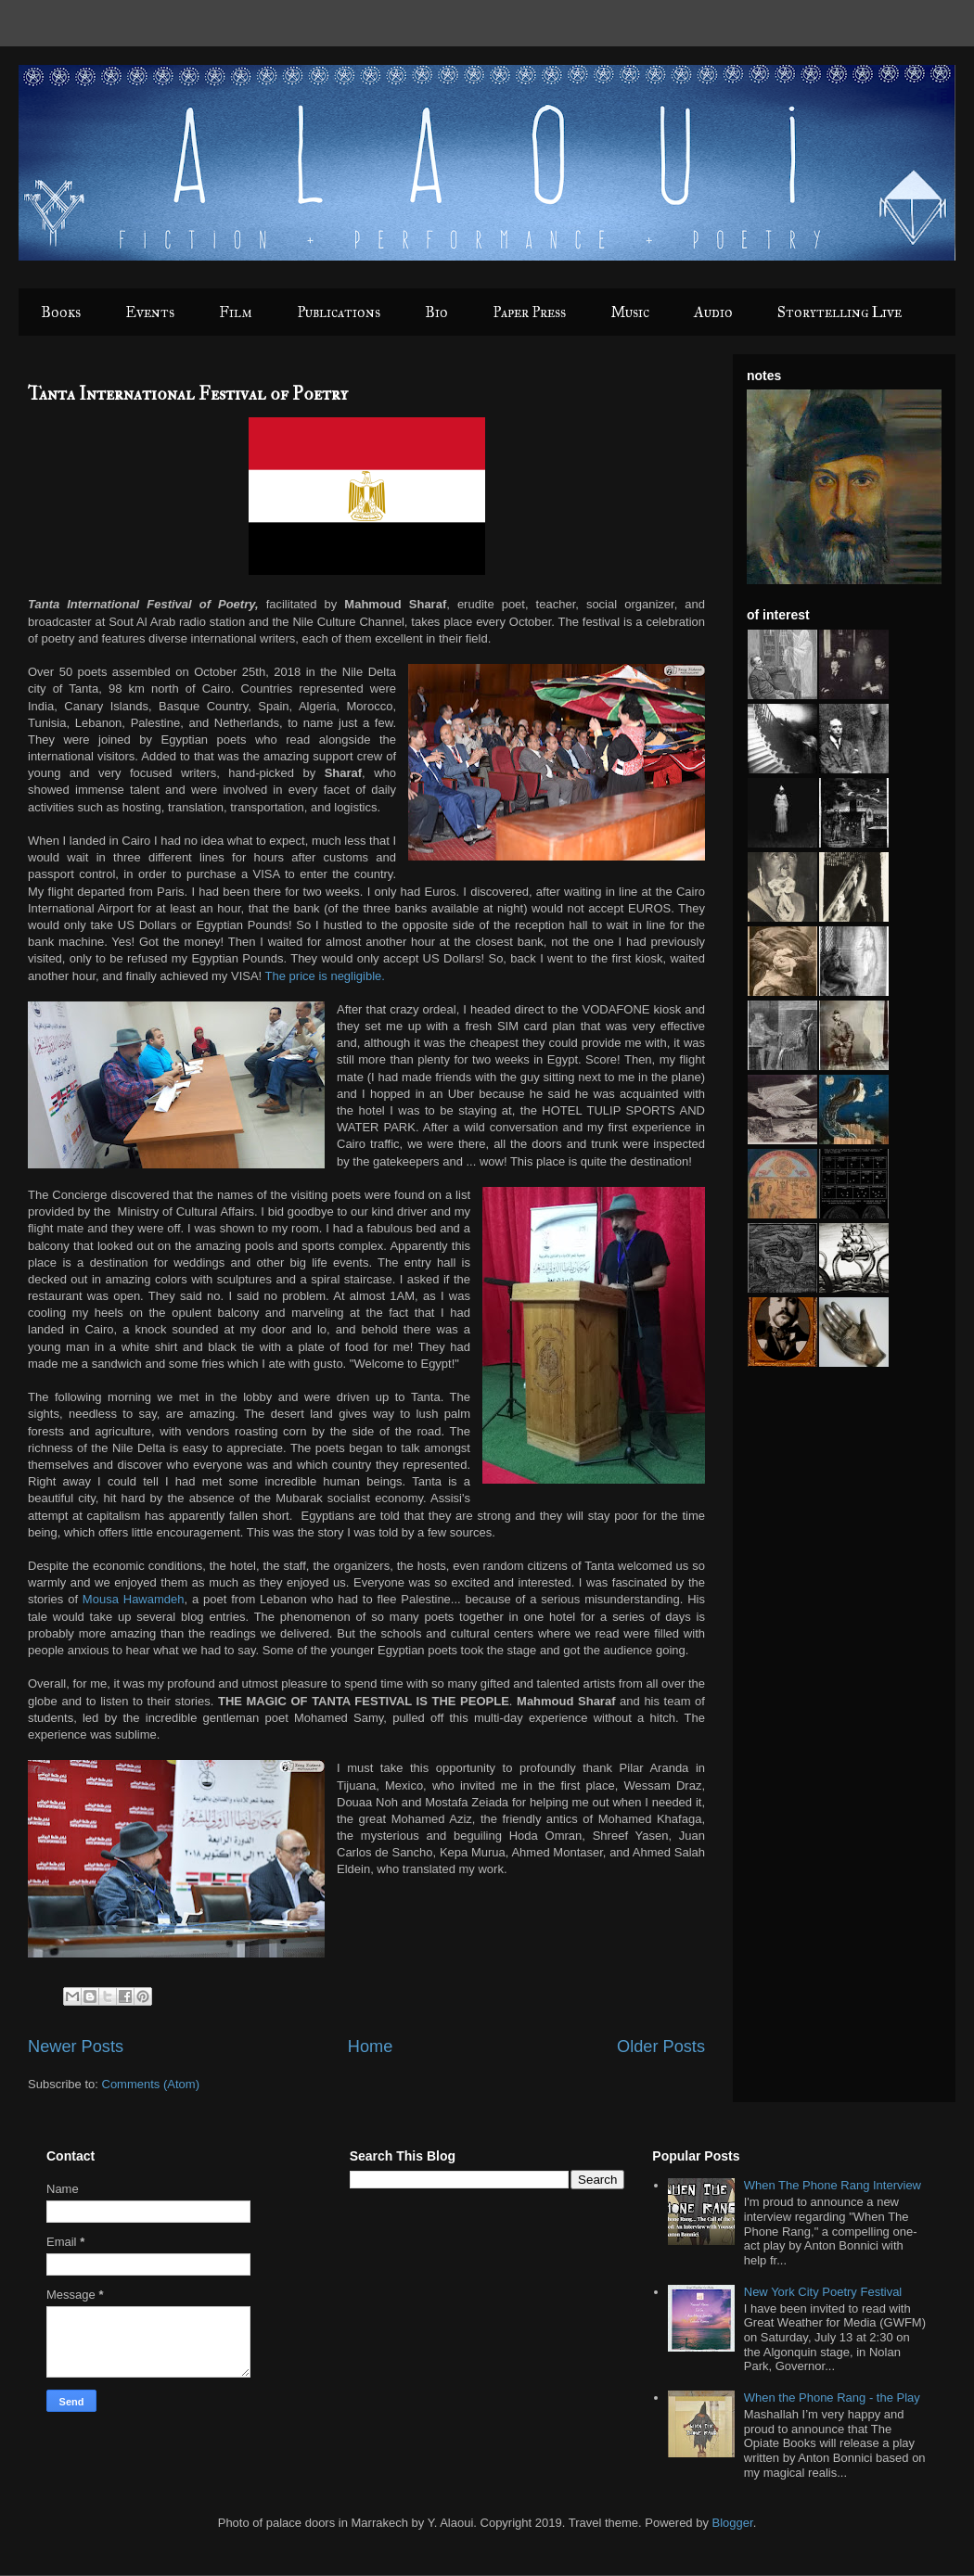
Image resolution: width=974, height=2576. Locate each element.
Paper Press (529, 312)
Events (149, 312)
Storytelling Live (839, 312)
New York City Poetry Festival (823, 2292)
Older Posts (661, 2046)
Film (235, 312)
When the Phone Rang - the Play (832, 2397)
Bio (436, 312)
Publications (338, 312)
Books (61, 312)
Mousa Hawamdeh (134, 1599)
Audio (713, 312)
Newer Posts (75, 2046)
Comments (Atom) (150, 2084)
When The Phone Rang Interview (832, 2185)
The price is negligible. (327, 976)
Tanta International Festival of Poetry (188, 393)
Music (629, 312)
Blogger (732, 2523)
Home (370, 2046)
